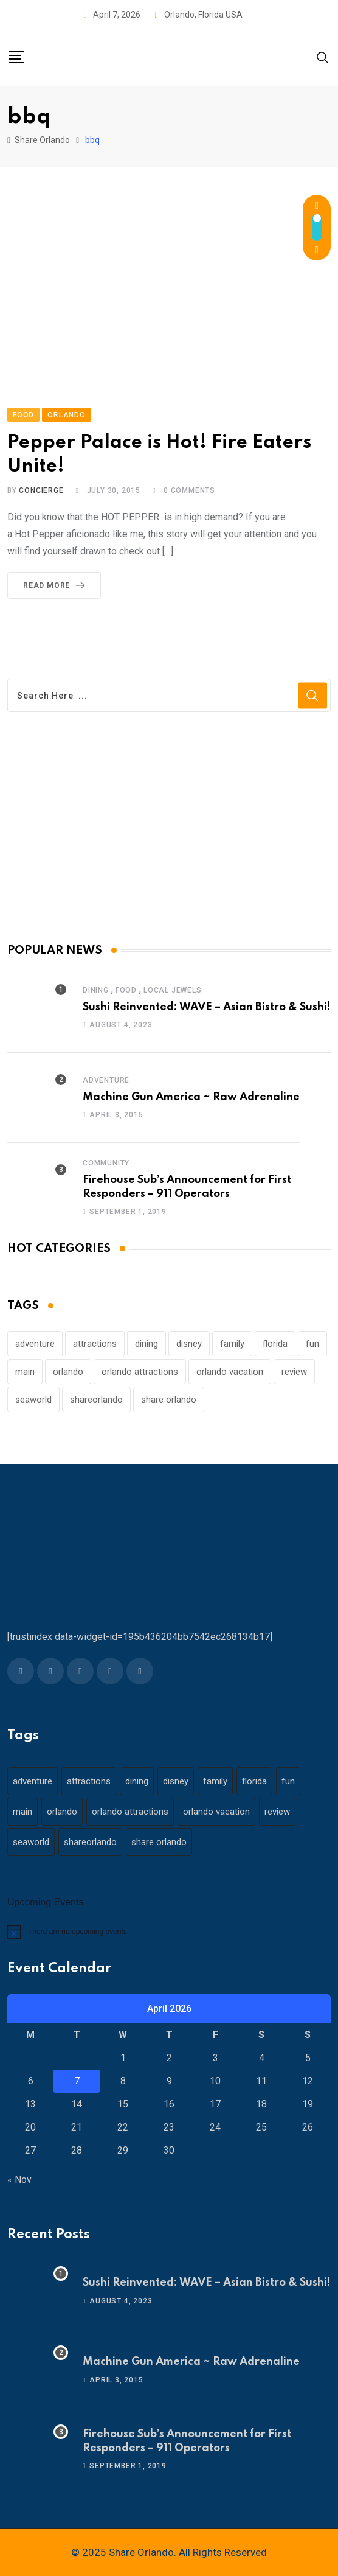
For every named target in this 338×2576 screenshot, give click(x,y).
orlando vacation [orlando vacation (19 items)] (229, 1371)
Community (106, 1163)
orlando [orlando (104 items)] (68, 1371)
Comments (189, 490)
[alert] (169, 1931)
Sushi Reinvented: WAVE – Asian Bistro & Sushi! (207, 1007)
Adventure (106, 1080)
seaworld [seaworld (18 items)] (33, 1399)
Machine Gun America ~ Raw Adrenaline (191, 1097)
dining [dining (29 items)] (146, 1343)
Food (126, 990)
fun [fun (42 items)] (312, 1343)
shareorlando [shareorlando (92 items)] (96, 1399)
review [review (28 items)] (294, 1371)
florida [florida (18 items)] (275, 1343)
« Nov (19, 2179)
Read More (56, 585)
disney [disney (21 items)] (189, 1343)
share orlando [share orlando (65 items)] (168, 1399)
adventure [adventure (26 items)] (35, 1343)
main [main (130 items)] (25, 1371)
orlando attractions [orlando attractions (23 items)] (140, 1371)
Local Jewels (172, 990)
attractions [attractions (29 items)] (95, 1343)
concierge (41, 490)
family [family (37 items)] (232, 1343)
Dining (96, 990)
